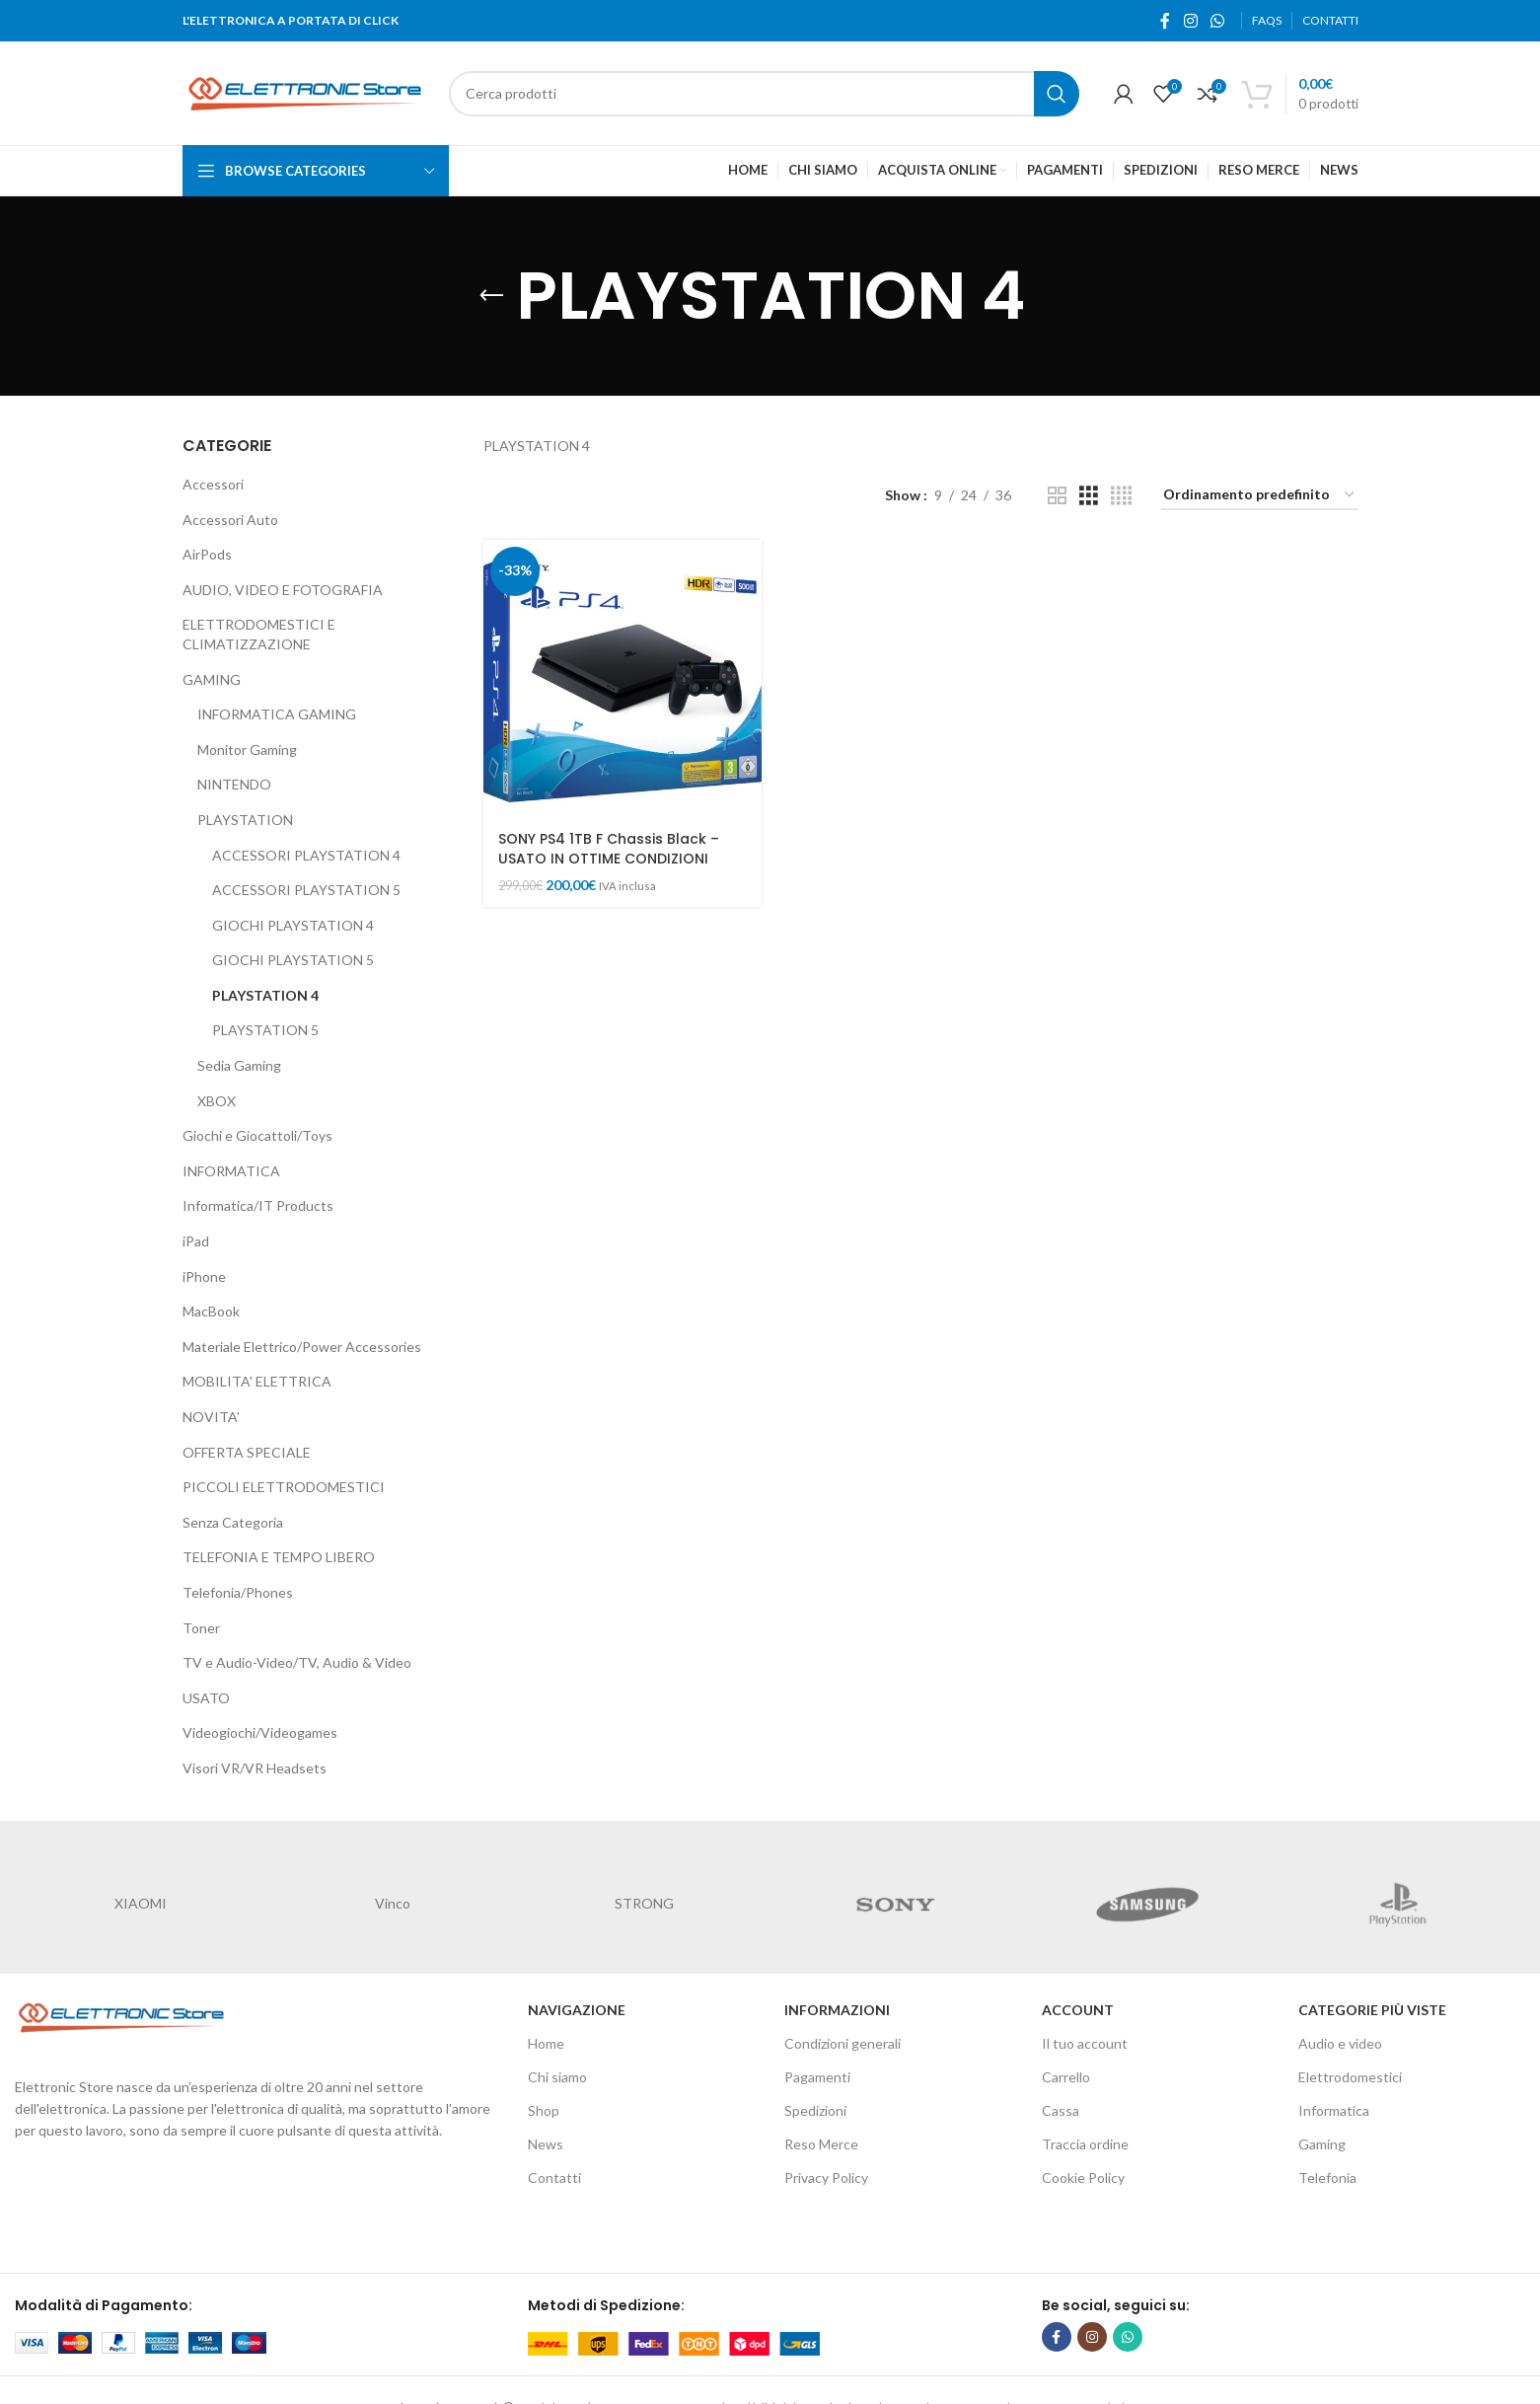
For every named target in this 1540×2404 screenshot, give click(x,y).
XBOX (216, 1100)
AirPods (207, 554)
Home (546, 2043)
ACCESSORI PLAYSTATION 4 (306, 855)
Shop (543, 2110)
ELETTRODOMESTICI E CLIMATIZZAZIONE (259, 634)
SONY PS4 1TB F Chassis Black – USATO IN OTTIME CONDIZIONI (608, 848)
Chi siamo (557, 2076)
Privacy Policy (826, 2177)
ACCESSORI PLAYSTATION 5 (306, 889)
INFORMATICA (231, 1171)
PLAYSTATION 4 (265, 995)
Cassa (1060, 2110)
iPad (196, 1241)
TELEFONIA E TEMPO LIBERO (279, 1556)
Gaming (1322, 2144)
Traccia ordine (1085, 2144)
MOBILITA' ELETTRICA (257, 1381)
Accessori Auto (230, 519)
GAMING (212, 679)
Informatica (1333, 2110)
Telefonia (1327, 2177)
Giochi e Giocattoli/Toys (257, 1135)
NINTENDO (234, 784)
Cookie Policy (1083, 2177)
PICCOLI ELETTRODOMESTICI (284, 1486)
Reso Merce (821, 2144)
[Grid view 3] (1088, 496)
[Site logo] (306, 91)
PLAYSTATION (245, 819)
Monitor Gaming (247, 749)
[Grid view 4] (1121, 496)
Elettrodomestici (1350, 2076)
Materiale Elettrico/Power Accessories (302, 1346)
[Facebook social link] (1165, 21)
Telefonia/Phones (238, 1592)
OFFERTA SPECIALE (247, 1452)
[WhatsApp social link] (1217, 21)
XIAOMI (140, 1903)
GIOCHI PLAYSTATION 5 (293, 959)
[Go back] (491, 296)
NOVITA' (211, 1416)
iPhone (204, 1276)
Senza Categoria (233, 1522)
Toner (201, 1627)
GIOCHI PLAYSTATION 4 (293, 925)
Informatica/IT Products (258, 1205)
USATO (206, 1698)
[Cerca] (764, 93)
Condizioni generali (842, 2043)
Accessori (213, 484)
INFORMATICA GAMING (276, 714)
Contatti (554, 2177)
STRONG (644, 1903)
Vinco (392, 1903)
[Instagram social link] (1190, 21)
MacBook (211, 1311)
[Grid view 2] (1057, 496)
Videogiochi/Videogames (260, 1732)
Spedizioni (815, 2110)
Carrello (1066, 2076)
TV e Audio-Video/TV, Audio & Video (297, 1662)
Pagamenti (817, 2076)
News (545, 2144)
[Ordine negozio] (1259, 496)
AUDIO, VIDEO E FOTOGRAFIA (283, 589)
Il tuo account (1085, 2043)
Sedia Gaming (239, 1065)
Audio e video (1340, 2043)
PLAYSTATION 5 (265, 1029)
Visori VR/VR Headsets (255, 1768)
